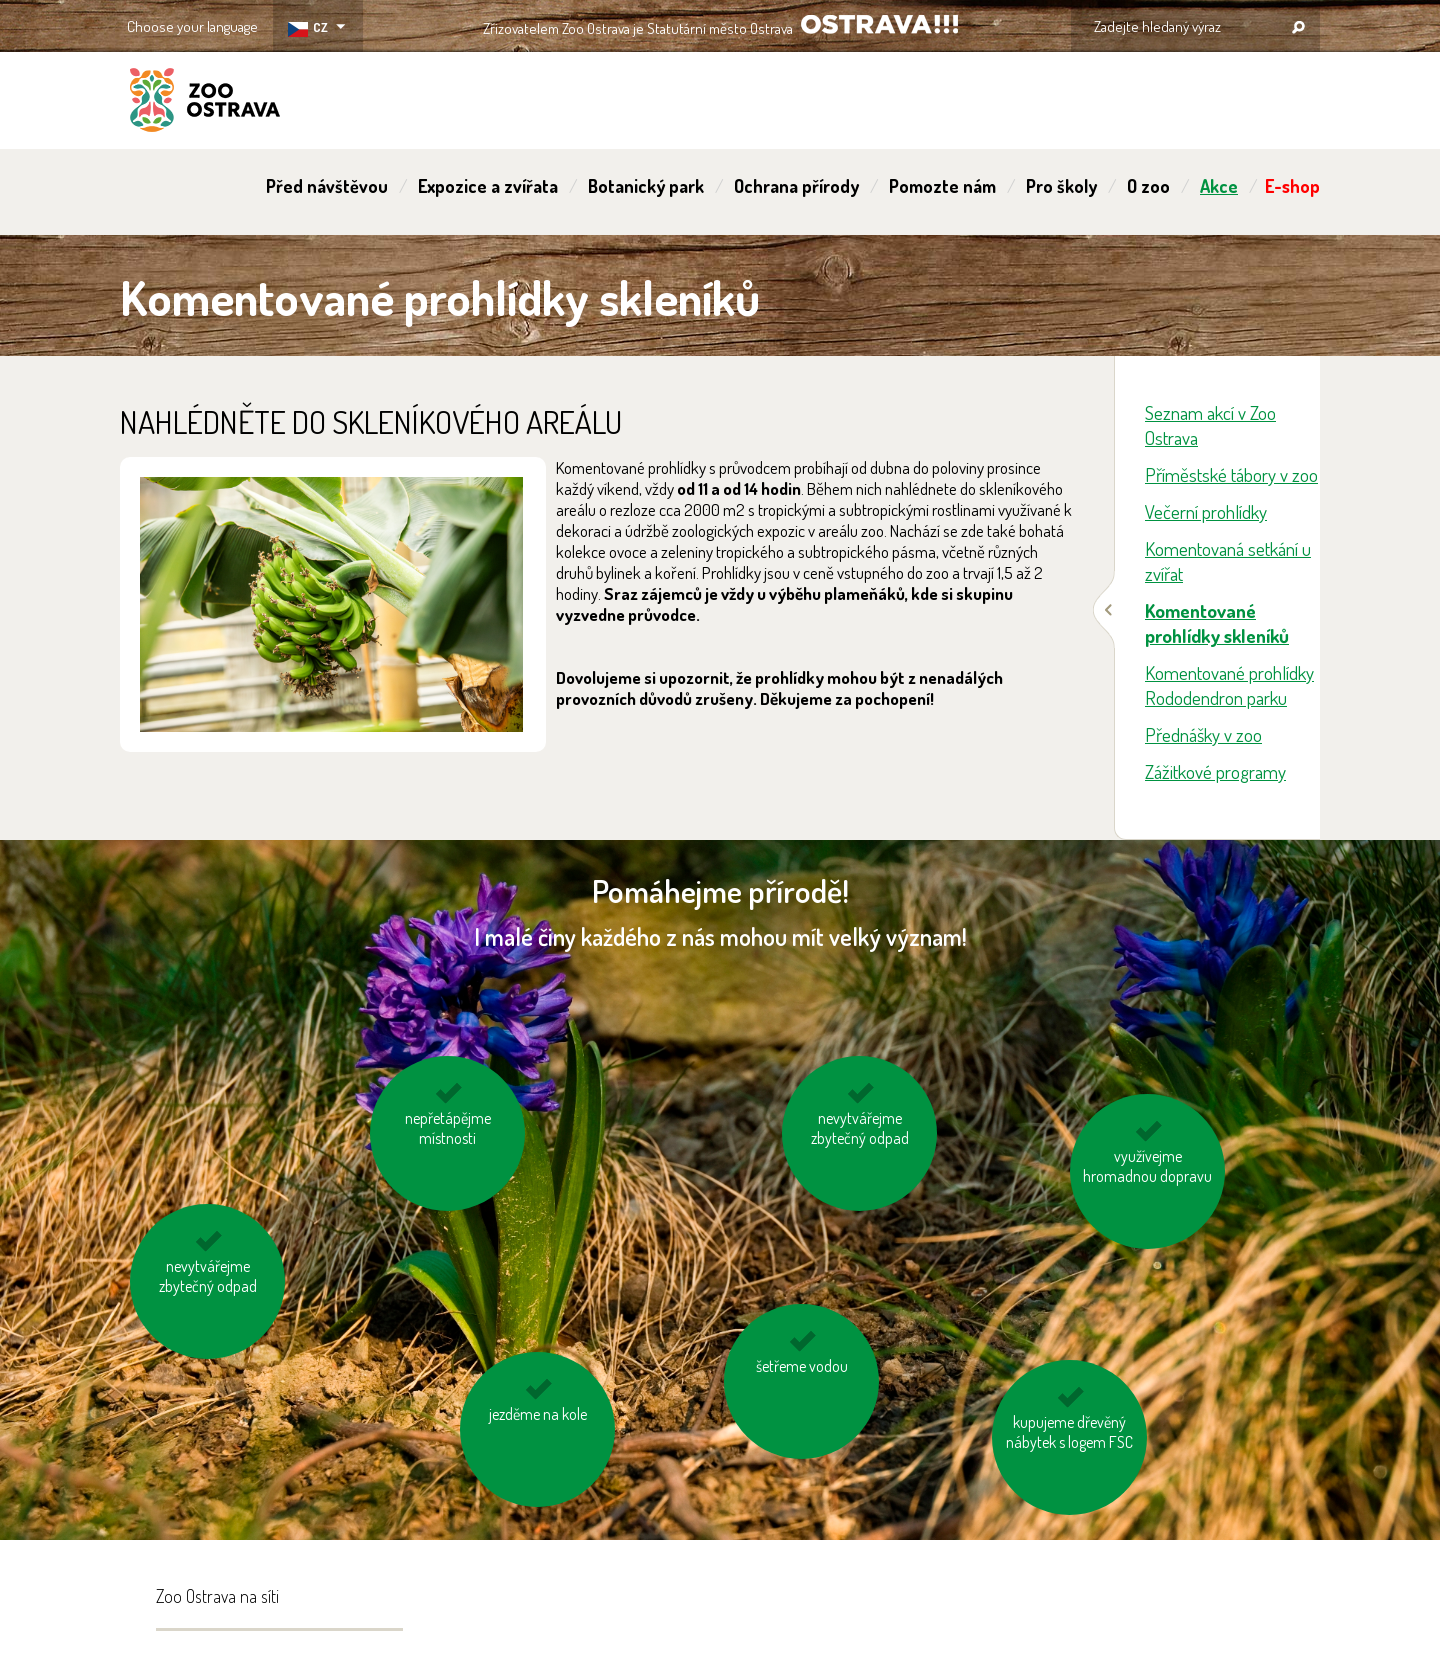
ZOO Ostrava (205, 103)
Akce (1219, 186)
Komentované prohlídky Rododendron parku (1229, 685)
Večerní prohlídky (1206, 511)
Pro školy (1061, 186)
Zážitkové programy (1215, 771)
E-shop (1292, 186)
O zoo (1148, 186)
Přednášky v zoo (1203, 734)
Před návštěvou (327, 186)
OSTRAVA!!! (879, 24)
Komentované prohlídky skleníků (1217, 623)
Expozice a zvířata (488, 186)
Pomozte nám (942, 186)
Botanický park (646, 186)
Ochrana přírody (796, 186)
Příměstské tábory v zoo (1231, 474)
